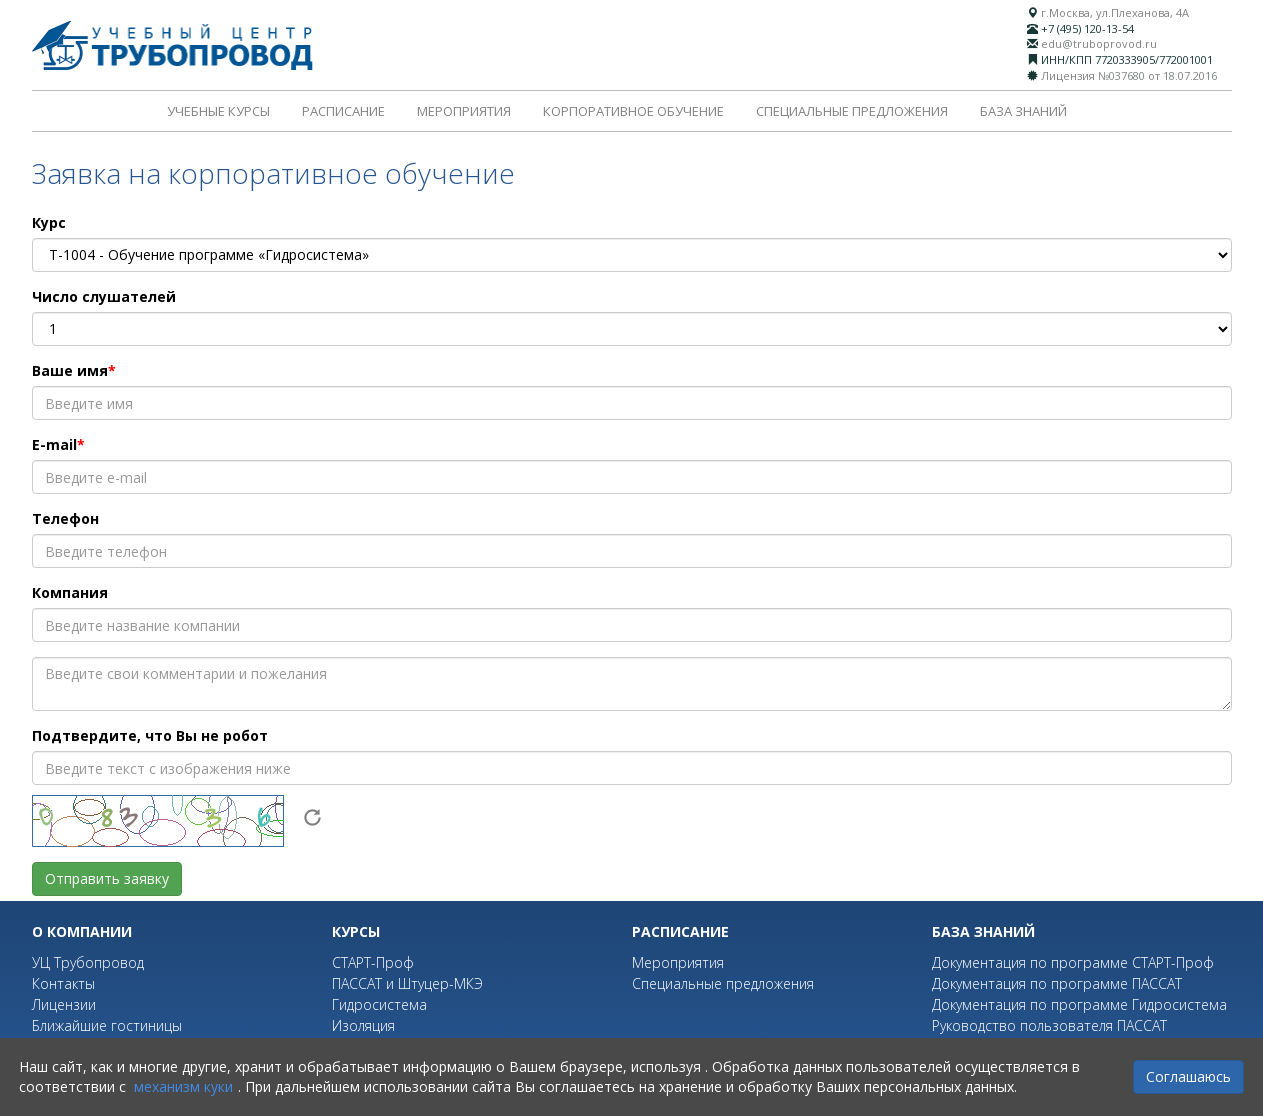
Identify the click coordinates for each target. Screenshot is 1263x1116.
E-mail (54, 444)
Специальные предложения (852, 111)
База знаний (1023, 111)
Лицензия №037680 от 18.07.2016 (1129, 75)
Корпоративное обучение (633, 111)
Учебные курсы (218, 111)
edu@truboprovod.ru (1099, 43)
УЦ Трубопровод (88, 962)
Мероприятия (464, 111)
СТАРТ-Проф (373, 962)
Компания (70, 592)
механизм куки (183, 1086)
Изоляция (363, 1025)
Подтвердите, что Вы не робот (150, 735)
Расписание (343, 111)
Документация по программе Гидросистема (1079, 1004)
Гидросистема (379, 1004)
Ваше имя (70, 370)
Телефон (65, 518)
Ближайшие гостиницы (107, 1025)
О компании (82, 931)
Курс (49, 222)
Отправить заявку (107, 878)
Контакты (63, 983)
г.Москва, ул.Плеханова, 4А (1115, 12)
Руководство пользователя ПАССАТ (1049, 1025)
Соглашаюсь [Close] (1188, 1076)
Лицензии (64, 1004)
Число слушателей (104, 296)
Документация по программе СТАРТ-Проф (1073, 962)
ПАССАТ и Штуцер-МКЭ (407, 983)
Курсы (356, 931)
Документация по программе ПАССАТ (1057, 983)
